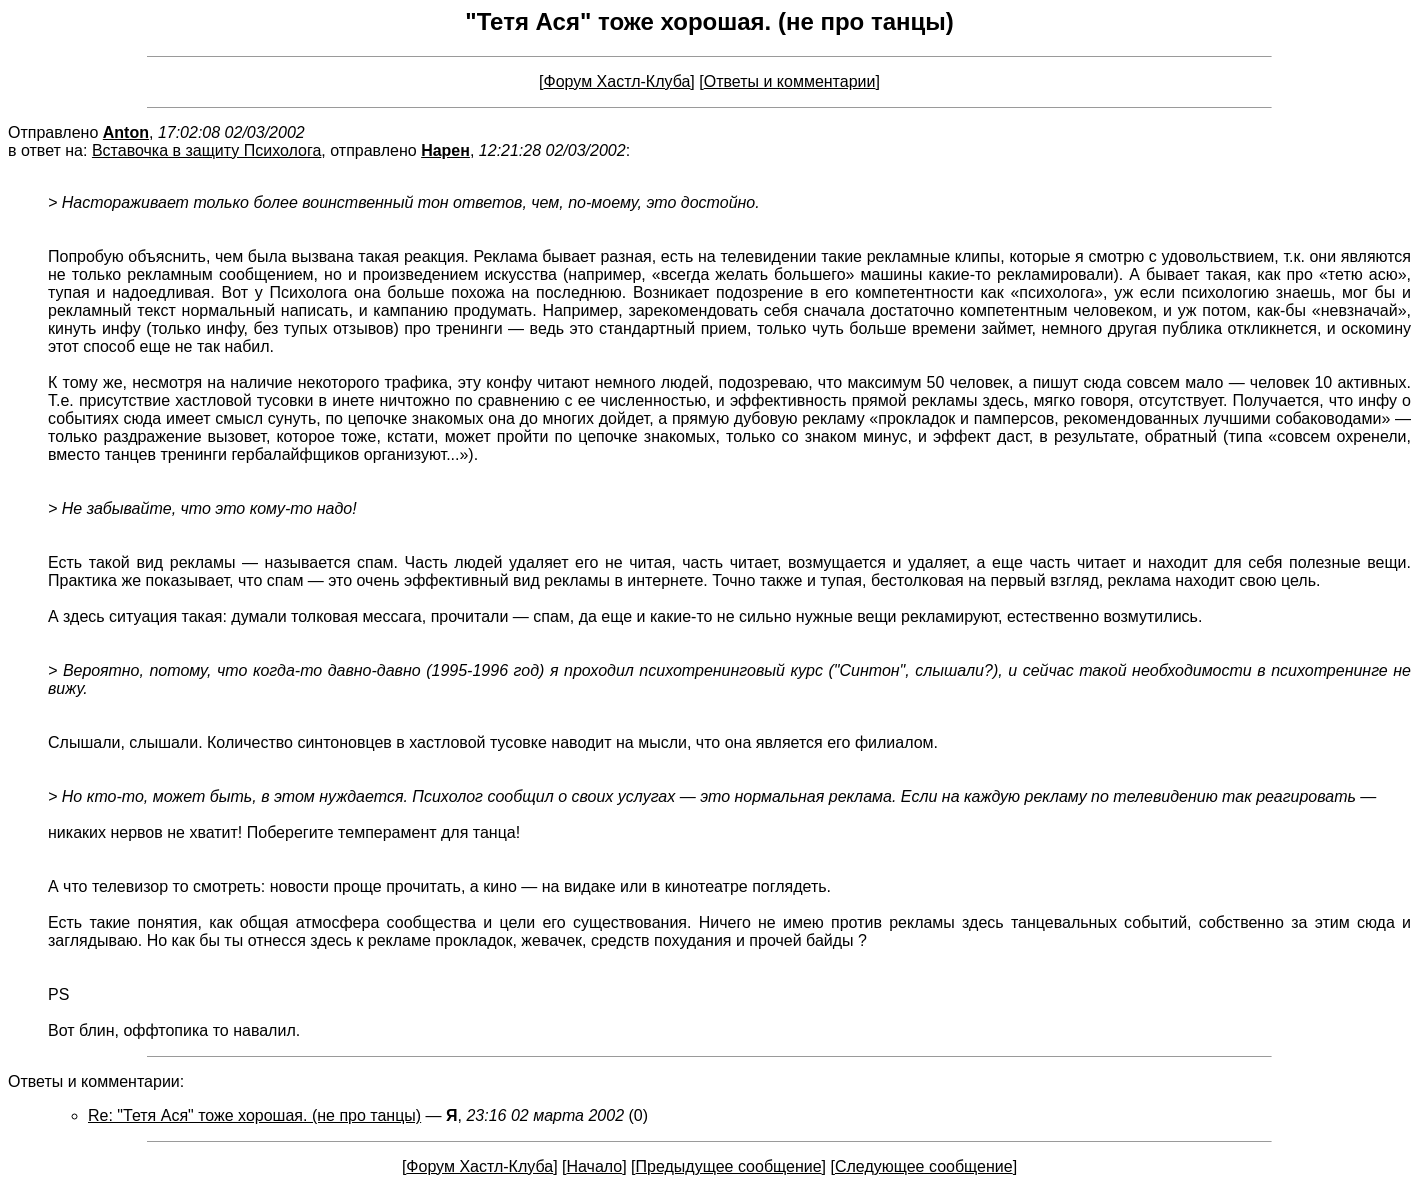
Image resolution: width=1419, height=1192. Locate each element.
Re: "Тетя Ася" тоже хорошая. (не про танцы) (254, 1115)
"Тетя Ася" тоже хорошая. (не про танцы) (709, 21)
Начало (594, 1166)
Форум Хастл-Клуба (617, 81)
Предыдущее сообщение (729, 1166)
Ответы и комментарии (790, 81)
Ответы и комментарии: (96, 1081)
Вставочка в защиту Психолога (206, 150)
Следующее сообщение (924, 1166)
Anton (126, 132)
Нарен (445, 150)
